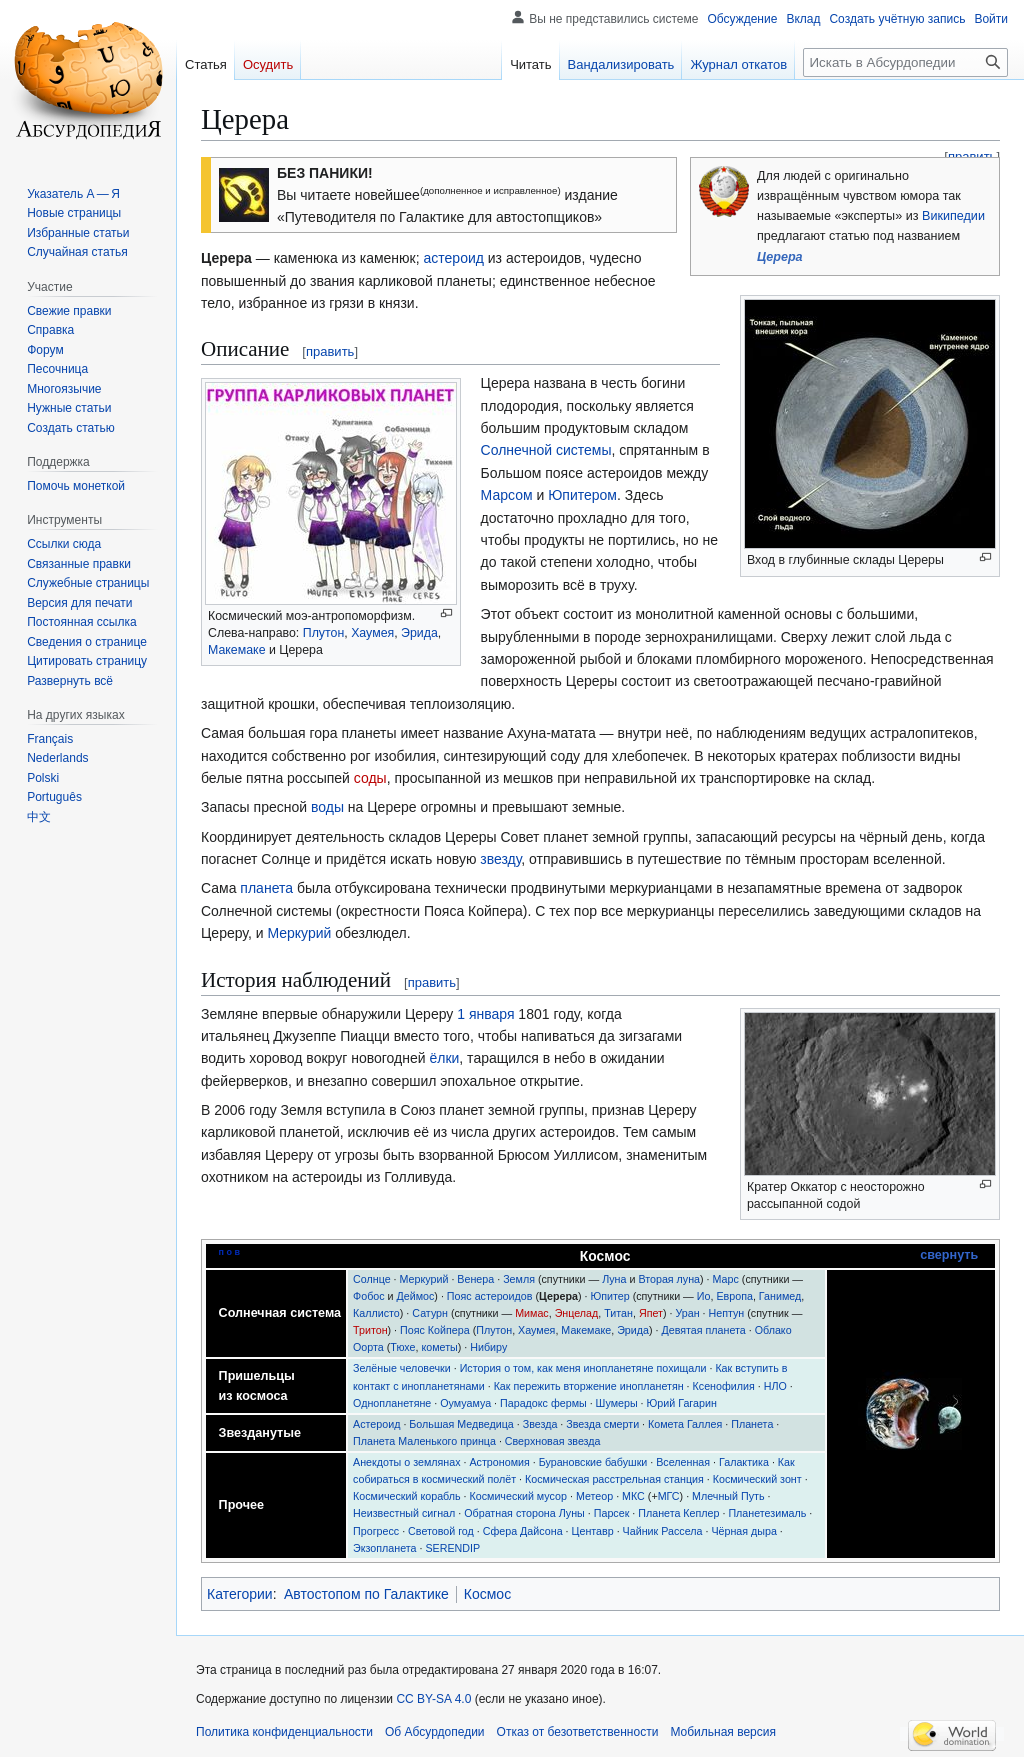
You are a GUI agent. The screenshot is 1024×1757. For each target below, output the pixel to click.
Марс (726, 1279)
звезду (500, 859)
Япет (651, 1313)
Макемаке (237, 650)
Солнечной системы (546, 450)
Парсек (612, 1513)
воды (327, 807)
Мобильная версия (723, 1732)
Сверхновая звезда (553, 1441)
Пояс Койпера (435, 1330)
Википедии (953, 216)
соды (370, 778)
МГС (669, 1496)
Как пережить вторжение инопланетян (589, 1386)
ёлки (444, 1058)
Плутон (324, 633)
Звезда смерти (602, 1424)
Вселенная (683, 1462)
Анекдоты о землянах (407, 1462)
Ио (704, 1296)
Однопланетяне (392, 1403)
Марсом (507, 495)
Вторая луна (669, 1279)
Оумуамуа (465, 1403)
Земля (519, 1279)
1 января (485, 1014)
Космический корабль (407, 1496)
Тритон (370, 1330)
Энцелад (577, 1313)
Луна (614, 1279)
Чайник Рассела (663, 1531)
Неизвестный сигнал (404, 1513)
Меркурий (299, 933)
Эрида (419, 633)
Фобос (369, 1296)
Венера (475, 1279)
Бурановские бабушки (593, 1462)
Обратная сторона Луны (524, 1513)
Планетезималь (767, 1513)
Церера (780, 257)
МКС (633, 1496)
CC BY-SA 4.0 (433, 1699)
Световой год (441, 1531)
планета (266, 888)
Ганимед (780, 1296)
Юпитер (609, 1296)
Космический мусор (517, 1496)
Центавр (593, 1531)
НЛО (775, 1386)
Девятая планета (703, 1330)
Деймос (416, 1296)
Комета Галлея (685, 1424)
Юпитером (582, 495)
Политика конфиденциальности (284, 1732)
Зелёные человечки (402, 1368)
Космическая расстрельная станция (614, 1479)
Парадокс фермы (543, 1403)
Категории (240, 1594)
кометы (439, 1347)
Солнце (372, 1279)
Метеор (594, 1496)
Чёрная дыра (744, 1531)
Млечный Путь (728, 1496)
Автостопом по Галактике (366, 1594)
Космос (487, 1594)
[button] (70, 681)
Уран (687, 1313)
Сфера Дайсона (523, 1531)
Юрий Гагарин (682, 1403)
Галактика (744, 1462)
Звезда (540, 1424)
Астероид (376, 1424)
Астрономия (499, 1462)
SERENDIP (452, 1548)
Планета (752, 1424)
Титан (618, 1313)
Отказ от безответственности (578, 1732)
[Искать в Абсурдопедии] (905, 62)
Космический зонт (757, 1479)
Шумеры (617, 1403)
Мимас (532, 1313)
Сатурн (430, 1313)
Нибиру (488, 1347)
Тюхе (402, 1347)
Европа (734, 1296)
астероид (454, 258)
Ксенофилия (724, 1386)
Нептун (727, 1313)
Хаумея (372, 633)
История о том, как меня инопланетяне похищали (583, 1368)
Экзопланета (384, 1548)
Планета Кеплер (678, 1513)
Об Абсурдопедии (435, 1732)
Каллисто (376, 1313)
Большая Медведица (461, 1424)
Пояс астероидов (490, 1296)
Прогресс (376, 1531)
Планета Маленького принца (424, 1441)
